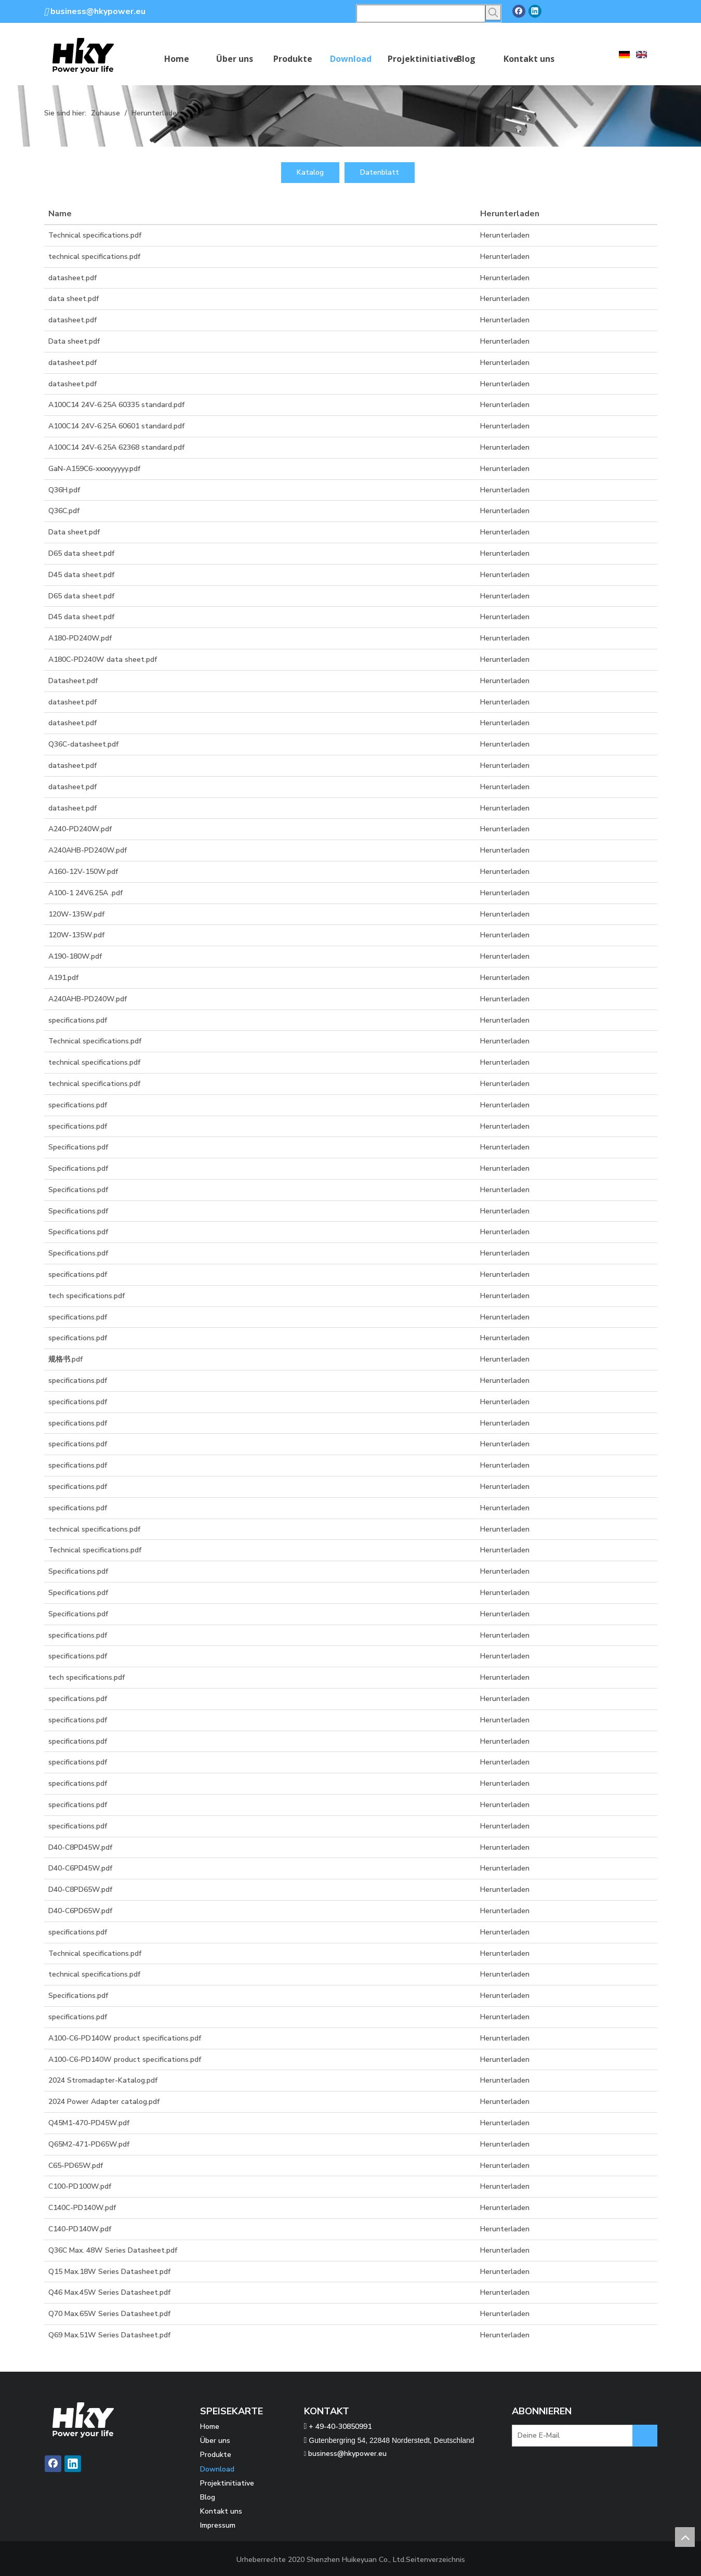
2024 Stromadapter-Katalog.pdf (102, 2080)
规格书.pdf (65, 1359)
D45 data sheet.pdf (81, 575)
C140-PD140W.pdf (79, 2229)
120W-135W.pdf (76, 914)
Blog (207, 2497)
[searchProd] (420, 13)
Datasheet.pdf (73, 681)
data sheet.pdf (73, 299)
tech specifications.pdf (86, 1296)
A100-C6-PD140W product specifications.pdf (124, 2038)
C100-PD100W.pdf (79, 2186)
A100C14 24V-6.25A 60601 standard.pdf (116, 426)
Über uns (215, 2441)
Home (209, 2426)
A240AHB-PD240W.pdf (87, 850)
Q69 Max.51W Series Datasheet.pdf (109, 2335)
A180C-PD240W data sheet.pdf (102, 659)
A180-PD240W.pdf (80, 638)
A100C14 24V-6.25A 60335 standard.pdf (116, 405)
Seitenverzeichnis (435, 2560)
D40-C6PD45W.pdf (80, 1868)
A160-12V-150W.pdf (83, 872)
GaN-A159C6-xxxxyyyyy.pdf (94, 469)
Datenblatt (379, 172)
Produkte (215, 2455)
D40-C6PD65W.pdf (80, 1911)
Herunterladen (505, 235)
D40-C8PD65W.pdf (80, 1889)
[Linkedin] (534, 11)
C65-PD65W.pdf (75, 2165)
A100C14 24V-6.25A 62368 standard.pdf (116, 447)
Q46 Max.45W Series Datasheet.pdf (109, 2292)
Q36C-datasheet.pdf (83, 744)
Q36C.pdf (64, 511)
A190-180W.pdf (75, 956)
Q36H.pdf (64, 490)
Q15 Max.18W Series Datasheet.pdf (109, 2272)
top (685, 2537)
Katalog (310, 172)
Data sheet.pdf (74, 341)
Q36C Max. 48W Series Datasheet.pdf (112, 2250)
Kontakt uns (221, 2511)
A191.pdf (63, 978)
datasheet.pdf (72, 278)
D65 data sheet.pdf (81, 553)
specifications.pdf (77, 1020)
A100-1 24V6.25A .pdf (85, 893)
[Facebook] (518, 11)
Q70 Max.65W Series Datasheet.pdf (109, 2314)
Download (217, 2469)
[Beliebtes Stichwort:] (493, 12)
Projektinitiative (227, 2483)
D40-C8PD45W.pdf (80, 1847)
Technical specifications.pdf (94, 235)
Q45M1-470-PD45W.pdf (88, 2123)
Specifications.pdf (78, 1147)
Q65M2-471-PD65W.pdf (88, 2144)
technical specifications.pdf (94, 256)
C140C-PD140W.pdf (82, 2208)
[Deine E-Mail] (583, 2436)
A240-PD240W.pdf (80, 829)
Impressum (217, 2525)
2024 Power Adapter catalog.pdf (104, 2102)
